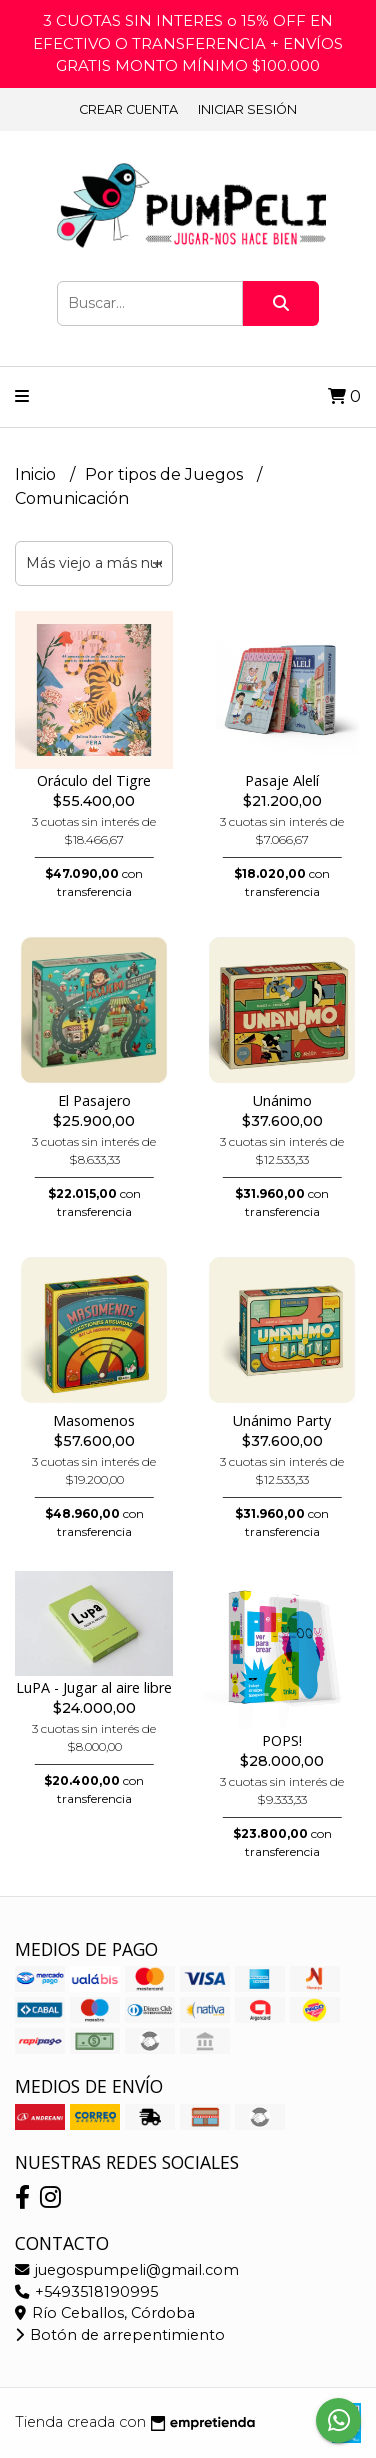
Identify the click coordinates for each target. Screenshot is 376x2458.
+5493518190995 (86, 2292)
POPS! (282, 1740)
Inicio (37, 474)
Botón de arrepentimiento (120, 2335)
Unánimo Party (282, 1420)
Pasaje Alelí (282, 780)
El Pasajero (94, 1100)
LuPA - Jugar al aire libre (94, 1687)
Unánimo (282, 1100)
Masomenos (94, 1420)
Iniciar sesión (247, 109)
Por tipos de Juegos (166, 474)
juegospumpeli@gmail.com (127, 2270)
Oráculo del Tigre (94, 780)
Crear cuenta (128, 109)
